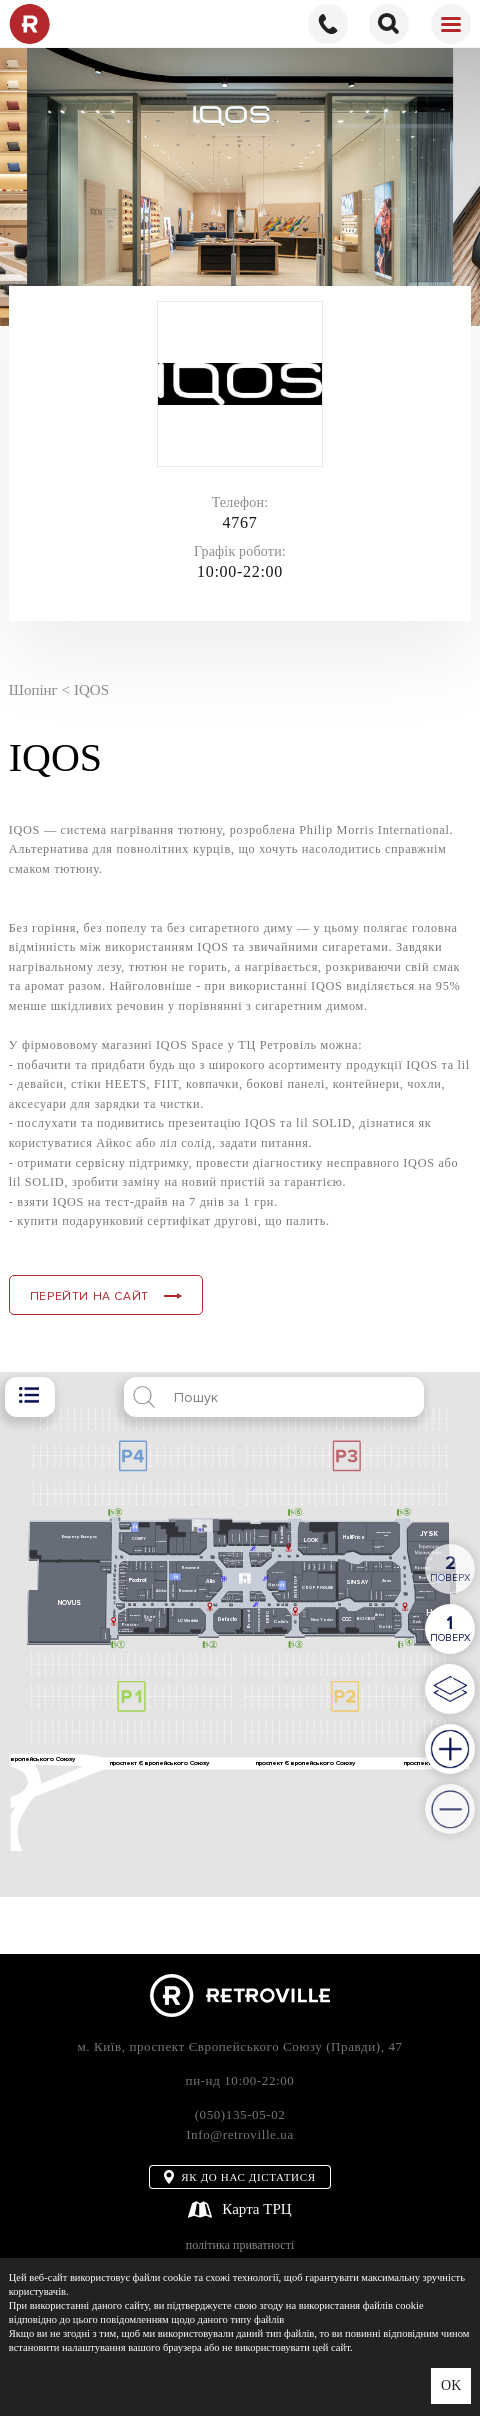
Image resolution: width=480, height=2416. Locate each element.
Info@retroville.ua (240, 2134)
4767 (240, 522)
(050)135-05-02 (240, 2114)
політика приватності (240, 2245)
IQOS (91, 690)
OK (451, 2386)
